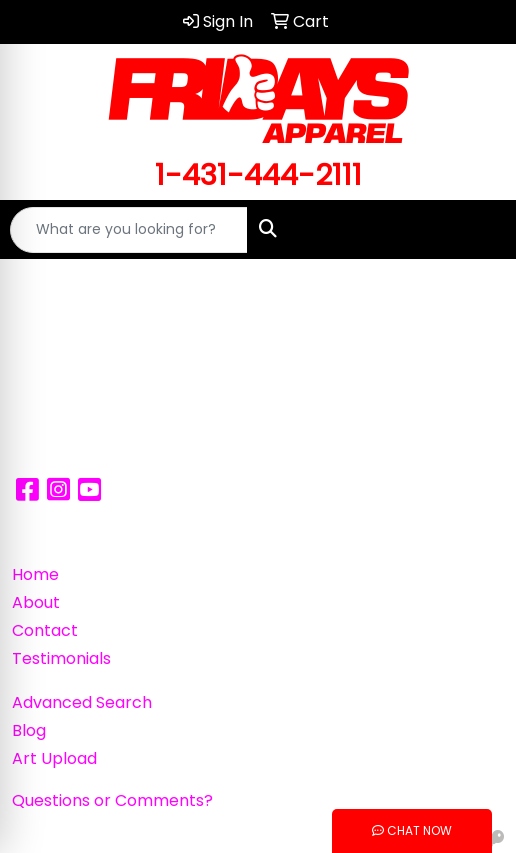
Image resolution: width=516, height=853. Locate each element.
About (36, 602)
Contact (45, 630)
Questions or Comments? (112, 800)
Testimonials (61, 658)
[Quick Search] (129, 230)
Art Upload (54, 758)
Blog (29, 730)
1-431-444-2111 (258, 174)
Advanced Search (82, 702)
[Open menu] (476, 230)
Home (35, 574)
